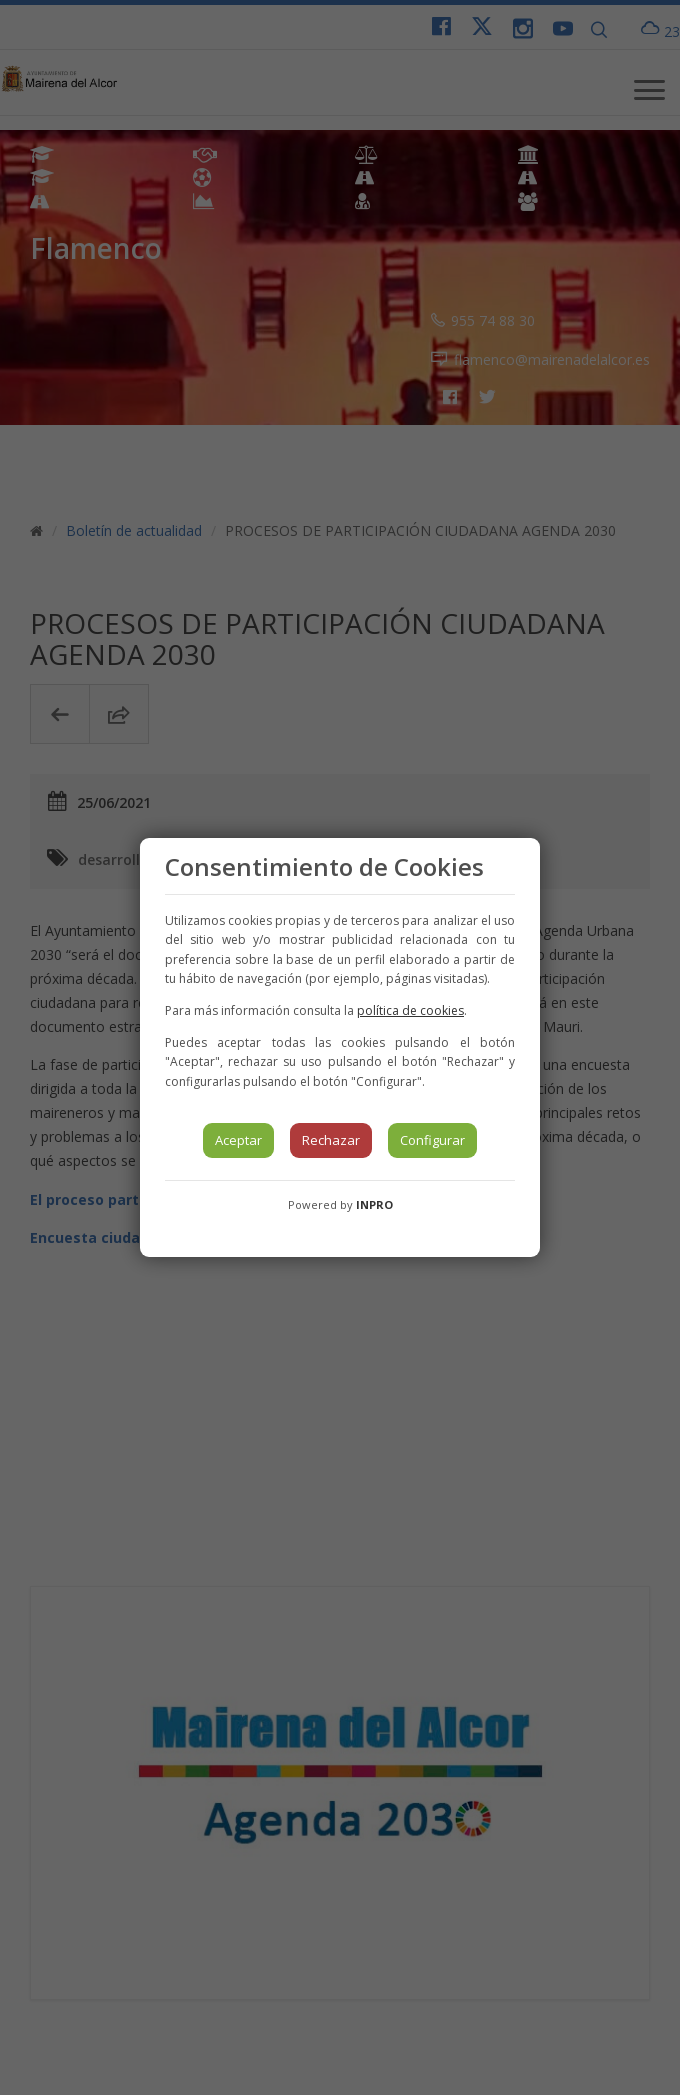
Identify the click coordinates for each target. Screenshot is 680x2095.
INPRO (374, 1204)
